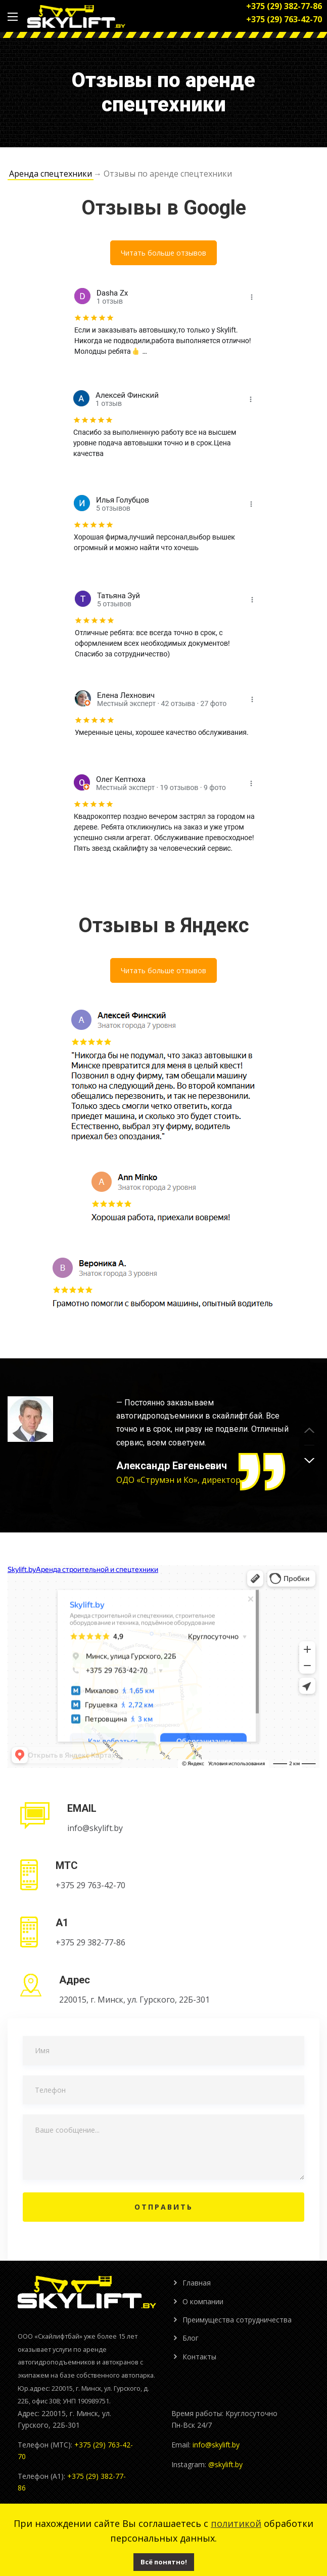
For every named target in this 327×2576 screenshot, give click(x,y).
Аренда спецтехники (50, 173)
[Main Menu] (13, 17)
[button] (309, 1460)
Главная (196, 2283)
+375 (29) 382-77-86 (284, 6)
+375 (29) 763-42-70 (284, 19)
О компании (202, 2301)
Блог (190, 2338)
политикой (236, 2523)
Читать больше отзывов (163, 253)
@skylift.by (225, 2464)
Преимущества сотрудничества (237, 2319)
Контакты (199, 2356)
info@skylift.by (216, 2444)
